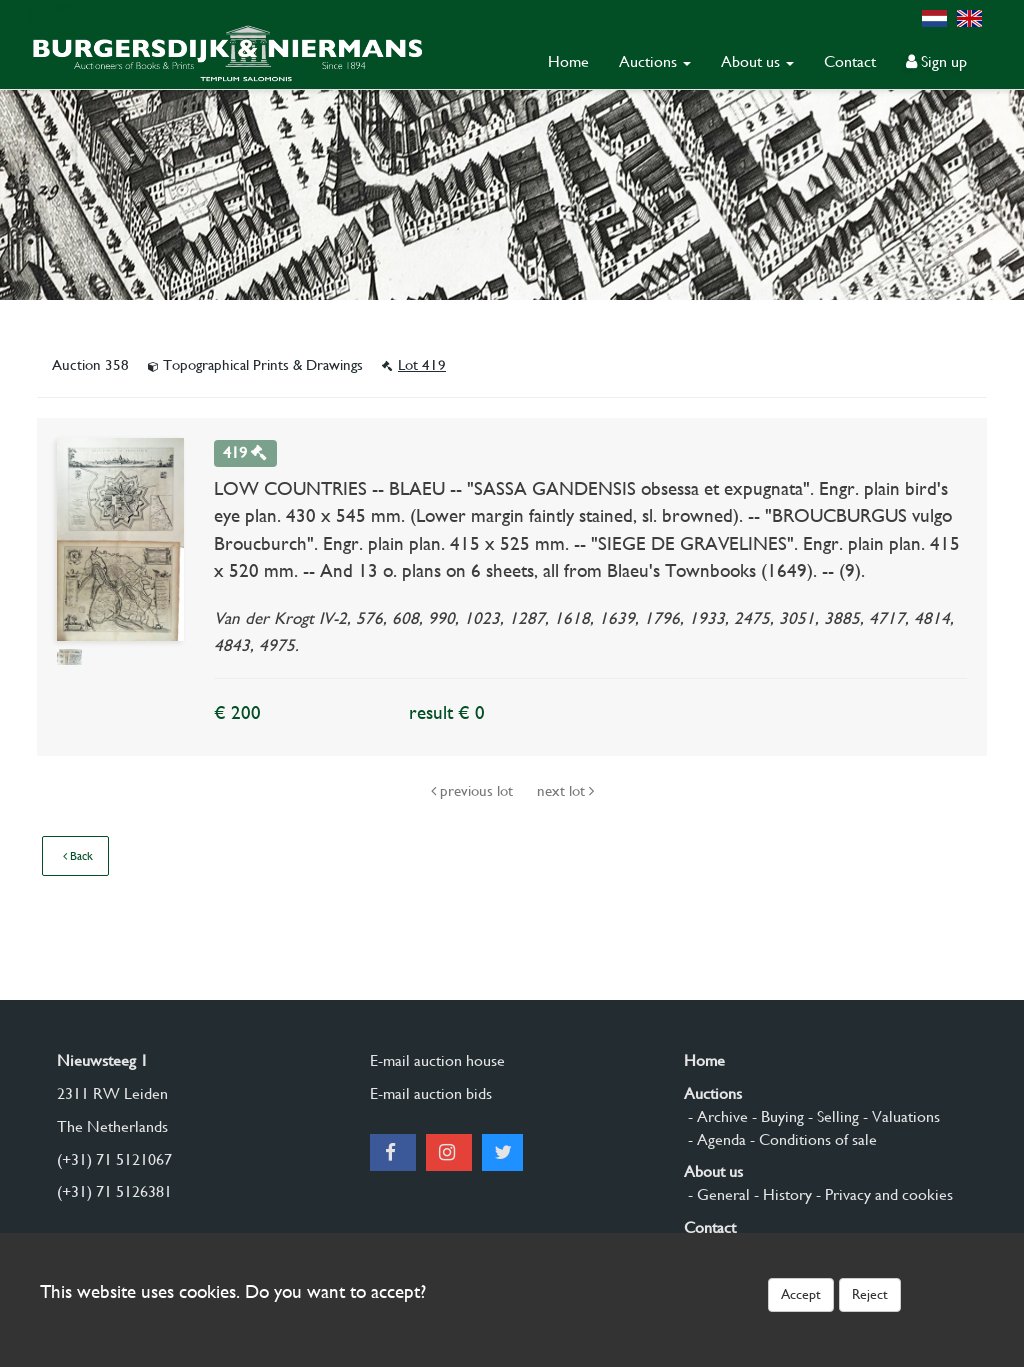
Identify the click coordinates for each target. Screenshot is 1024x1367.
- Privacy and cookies (882, 1194)
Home (568, 61)
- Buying (776, 1116)
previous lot (474, 791)
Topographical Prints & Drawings (257, 365)
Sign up (936, 61)
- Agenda (715, 1139)
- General (717, 1194)
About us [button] (757, 61)
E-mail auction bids (431, 1093)
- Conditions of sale (811, 1139)
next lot (565, 791)
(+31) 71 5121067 (114, 1159)
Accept (801, 1294)
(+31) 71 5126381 (114, 1191)
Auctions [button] (655, 61)
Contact (850, 61)
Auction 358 (92, 365)
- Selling (831, 1116)
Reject (870, 1294)
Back (78, 856)
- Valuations (899, 1116)
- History (781, 1194)
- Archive (716, 1116)
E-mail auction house (437, 1060)
